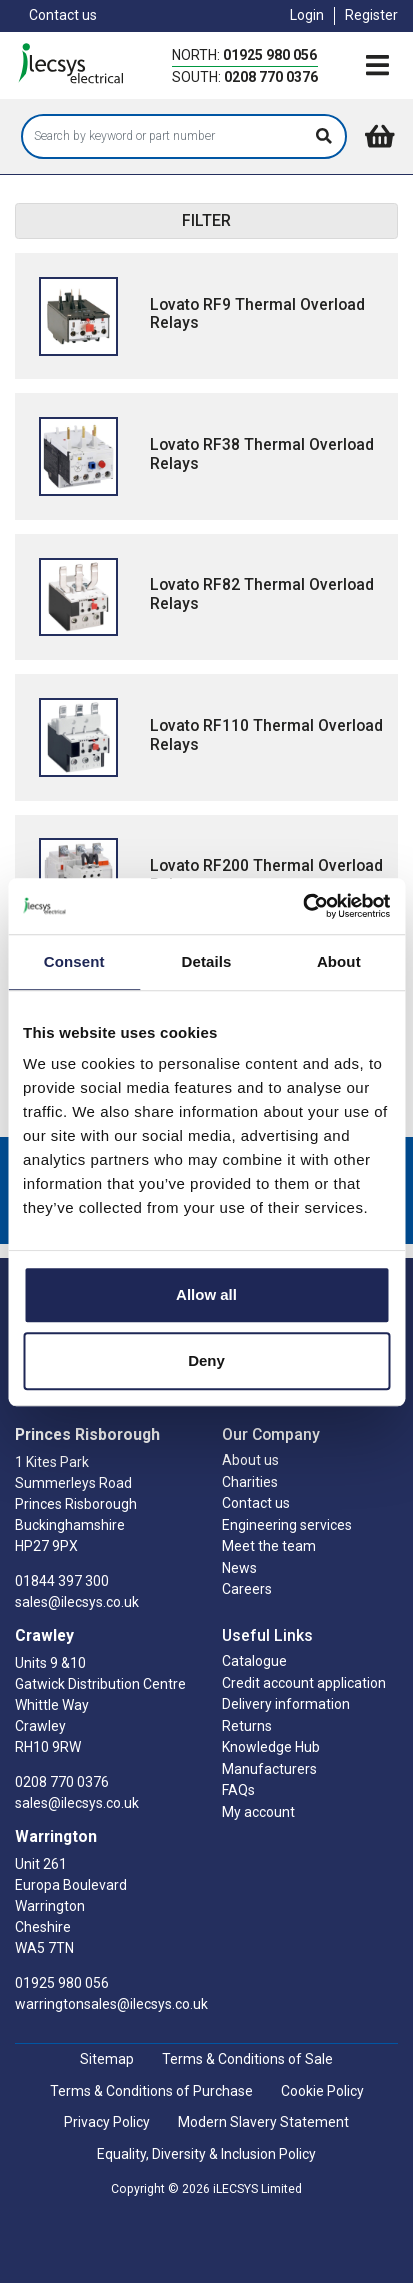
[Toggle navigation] (377, 67)
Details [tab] (207, 961)
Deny (206, 1360)
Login (307, 15)
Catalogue (254, 1661)
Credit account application (304, 1683)
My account (258, 1812)
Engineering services (287, 1525)
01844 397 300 (62, 1581)
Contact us (63, 15)
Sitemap (107, 2059)
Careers (247, 1589)
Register (371, 15)
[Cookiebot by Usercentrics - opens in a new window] (302, 906)
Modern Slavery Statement (263, 2122)
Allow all (206, 1294)
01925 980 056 (270, 55)
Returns (247, 1726)
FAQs (238, 1790)
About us (250, 1460)
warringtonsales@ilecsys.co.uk (111, 2004)
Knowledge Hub (271, 1747)
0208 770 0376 (271, 77)
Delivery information (286, 1704)
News (239, 1568)
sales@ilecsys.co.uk (77, 1602)
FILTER (206, 220)
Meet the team (269, 1546)
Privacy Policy (107, 2122)
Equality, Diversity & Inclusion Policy (206, 2154)
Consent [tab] (74, 961)
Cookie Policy (322, 2091)
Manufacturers (269, 1769)
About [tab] (339, 961)
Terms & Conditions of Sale (247, 2059)
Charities (250, 1482)
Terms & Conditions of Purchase (151, 2091)
